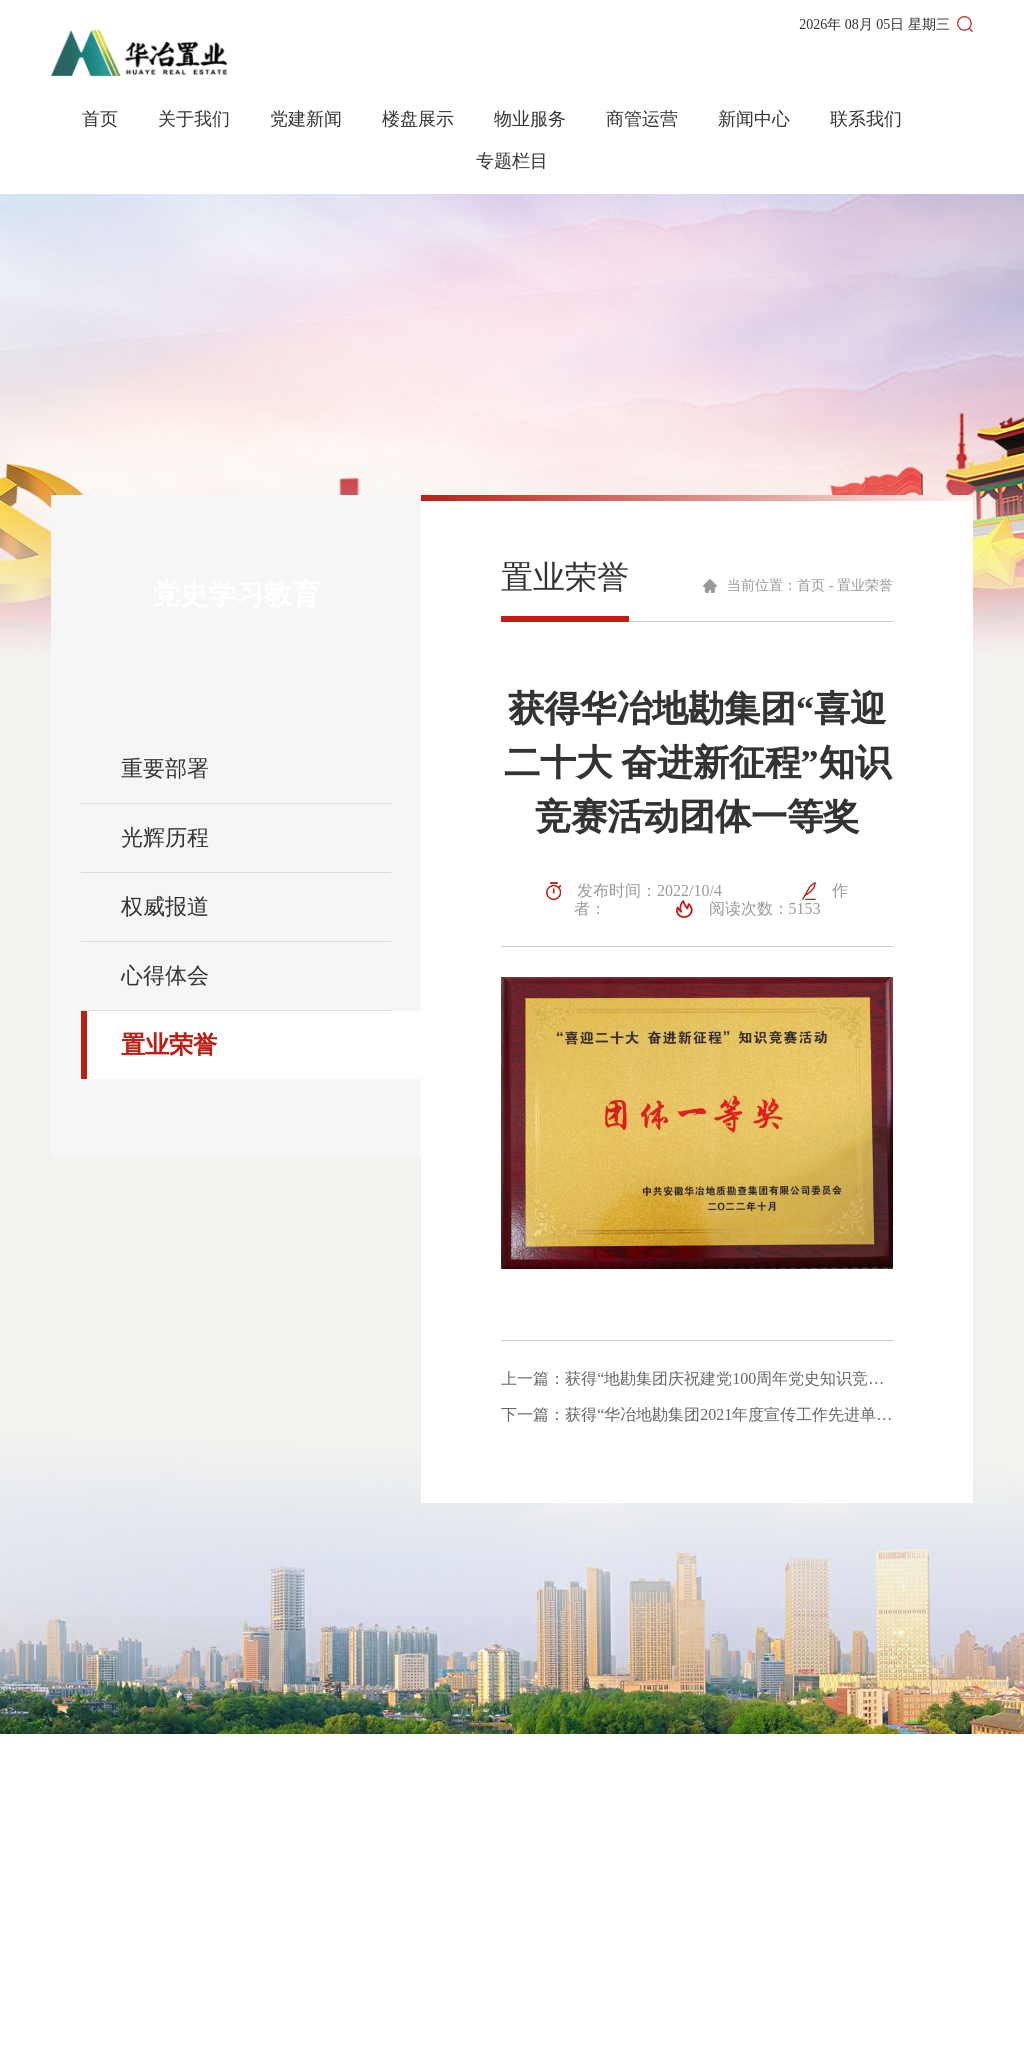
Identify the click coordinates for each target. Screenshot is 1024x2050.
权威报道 (165, 906)
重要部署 (165, 768)
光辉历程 (165, 837)
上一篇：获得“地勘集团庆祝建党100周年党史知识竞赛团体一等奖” (697, 1379)
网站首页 (591, 1856)
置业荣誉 (169, 1045)
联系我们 (866, 119)
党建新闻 (306, 119)
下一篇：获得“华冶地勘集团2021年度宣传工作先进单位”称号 (697, 1415)
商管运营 (642, 119)
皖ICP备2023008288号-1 (492, 2021)
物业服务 (530, 119)
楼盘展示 (418, 119)
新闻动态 (591, 1892)
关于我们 (194, 119)
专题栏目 (512, 161)
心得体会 (165, 975)
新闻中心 (754, 119)
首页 (100, 119)
